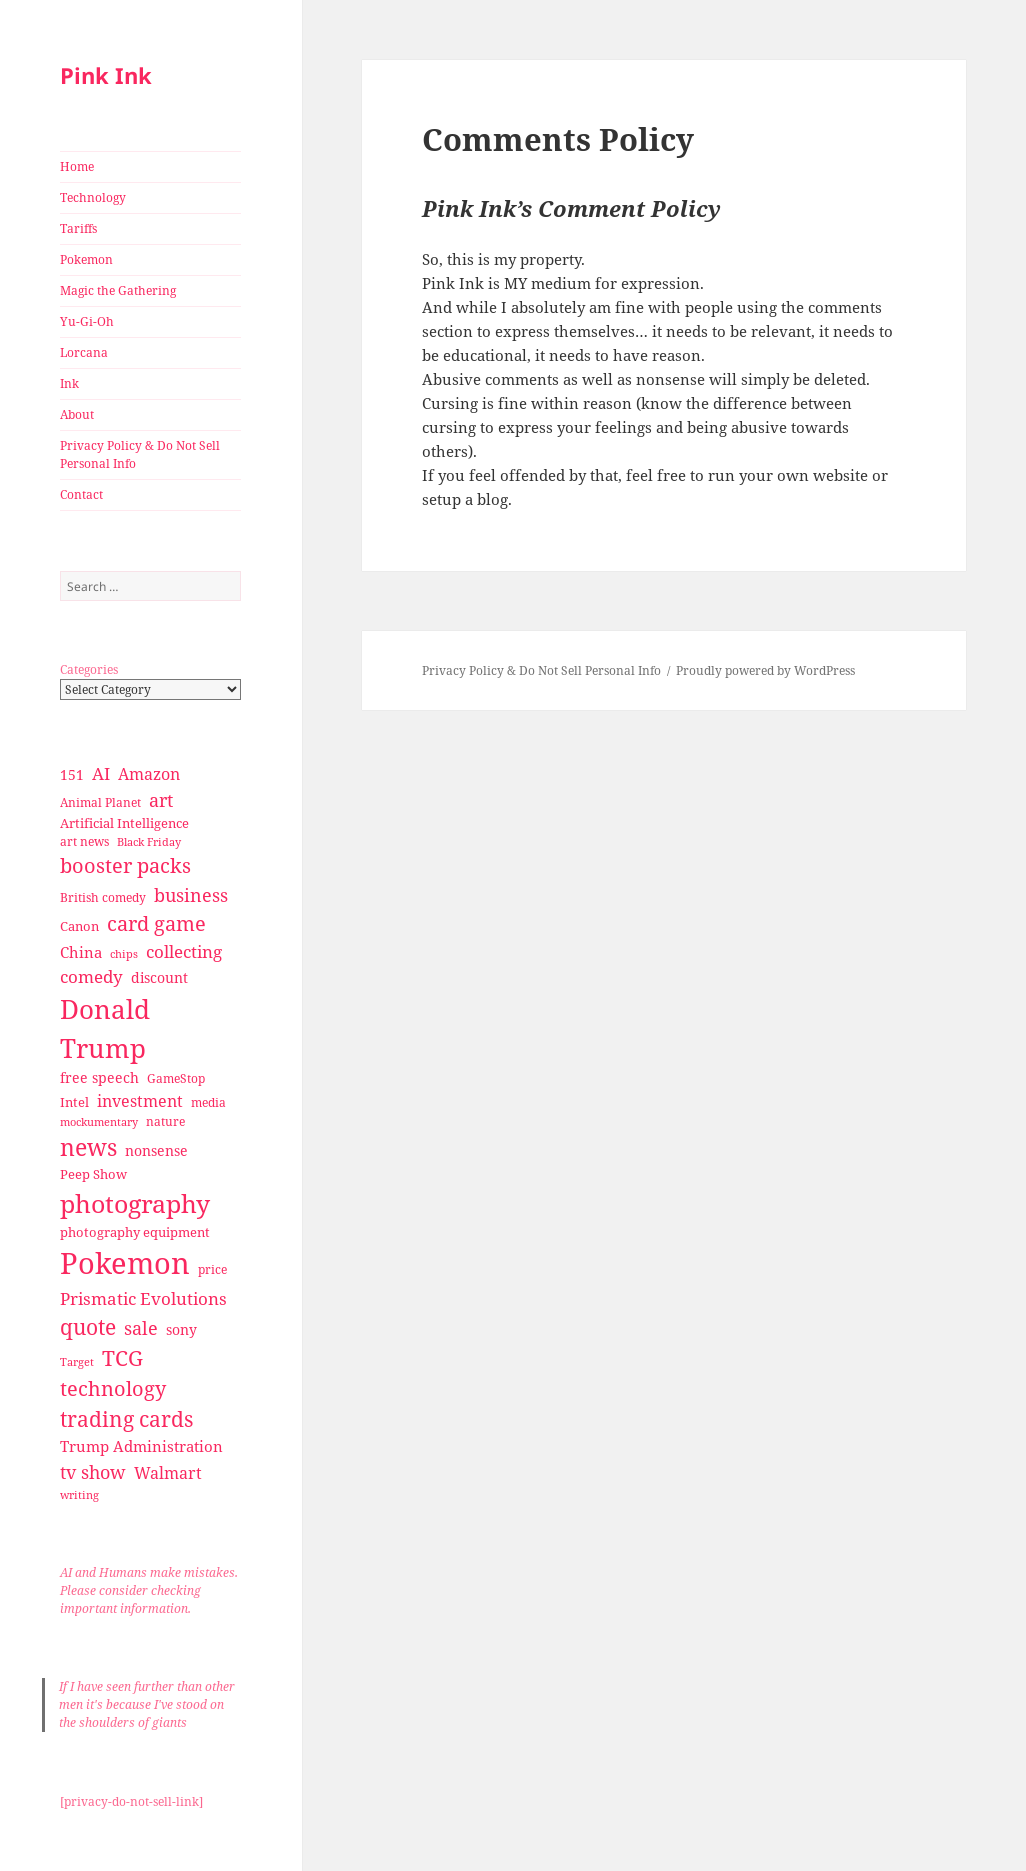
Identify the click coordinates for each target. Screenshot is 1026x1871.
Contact (81, 494)
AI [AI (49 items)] (101, 773)
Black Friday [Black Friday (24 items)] (149, 841)
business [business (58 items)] (191, 894)
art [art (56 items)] (161, 799)
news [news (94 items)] (88, 1147)
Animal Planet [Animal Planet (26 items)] (100, 802)
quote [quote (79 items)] (88, 1326)
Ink (69, 383)
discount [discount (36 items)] (159, 977)
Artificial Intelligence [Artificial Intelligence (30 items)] (124, 823)
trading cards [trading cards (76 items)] (126, 1419)
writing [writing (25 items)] (79, 1494)
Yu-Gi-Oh (87, 321)
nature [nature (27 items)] (165, 1121)
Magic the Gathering (118, 290)
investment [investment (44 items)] (140, 1101)
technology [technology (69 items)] (113, 1388)
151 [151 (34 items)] (72, 774)
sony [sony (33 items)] (181, 1329)
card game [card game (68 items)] (156, 923)
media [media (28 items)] (208, 1102)
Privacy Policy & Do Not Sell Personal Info (140, 454)
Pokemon (86, 259)
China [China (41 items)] (81, 952)
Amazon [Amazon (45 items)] (149, 774)
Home (77, 166)
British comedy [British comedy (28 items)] (103, 897)
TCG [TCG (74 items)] (122, 1358)
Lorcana (84, 352)
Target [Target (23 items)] (77, 1362)
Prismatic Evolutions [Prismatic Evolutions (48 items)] (143, 1298)
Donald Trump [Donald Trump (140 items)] (105, 1028)
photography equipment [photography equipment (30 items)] (135, 1232)
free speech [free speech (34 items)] (99, 1077)
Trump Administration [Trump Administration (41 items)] (141, 1446)
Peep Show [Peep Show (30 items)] (93, 1174)
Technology (93, 197)
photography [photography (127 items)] (135, 1203)
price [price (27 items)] (212, 1269)
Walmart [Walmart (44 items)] (168, 1473)
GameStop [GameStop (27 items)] (176, 1078)
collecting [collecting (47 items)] (184, 951)
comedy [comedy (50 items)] (91, 976)
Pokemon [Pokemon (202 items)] (125, 1263)
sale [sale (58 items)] (141, 1327)
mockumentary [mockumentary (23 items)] (99, 1122)
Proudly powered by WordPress (765, 670)
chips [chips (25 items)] (124, 953)
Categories (89, 669)
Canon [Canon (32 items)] (79, 926)
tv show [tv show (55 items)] (93, 1472)
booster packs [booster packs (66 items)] (125, 865)
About (77, 414)
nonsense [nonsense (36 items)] (156, 1150)
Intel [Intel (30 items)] (74, 1102)
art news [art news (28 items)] (84, 841)
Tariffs (78, 228)
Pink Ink (106, 75)
